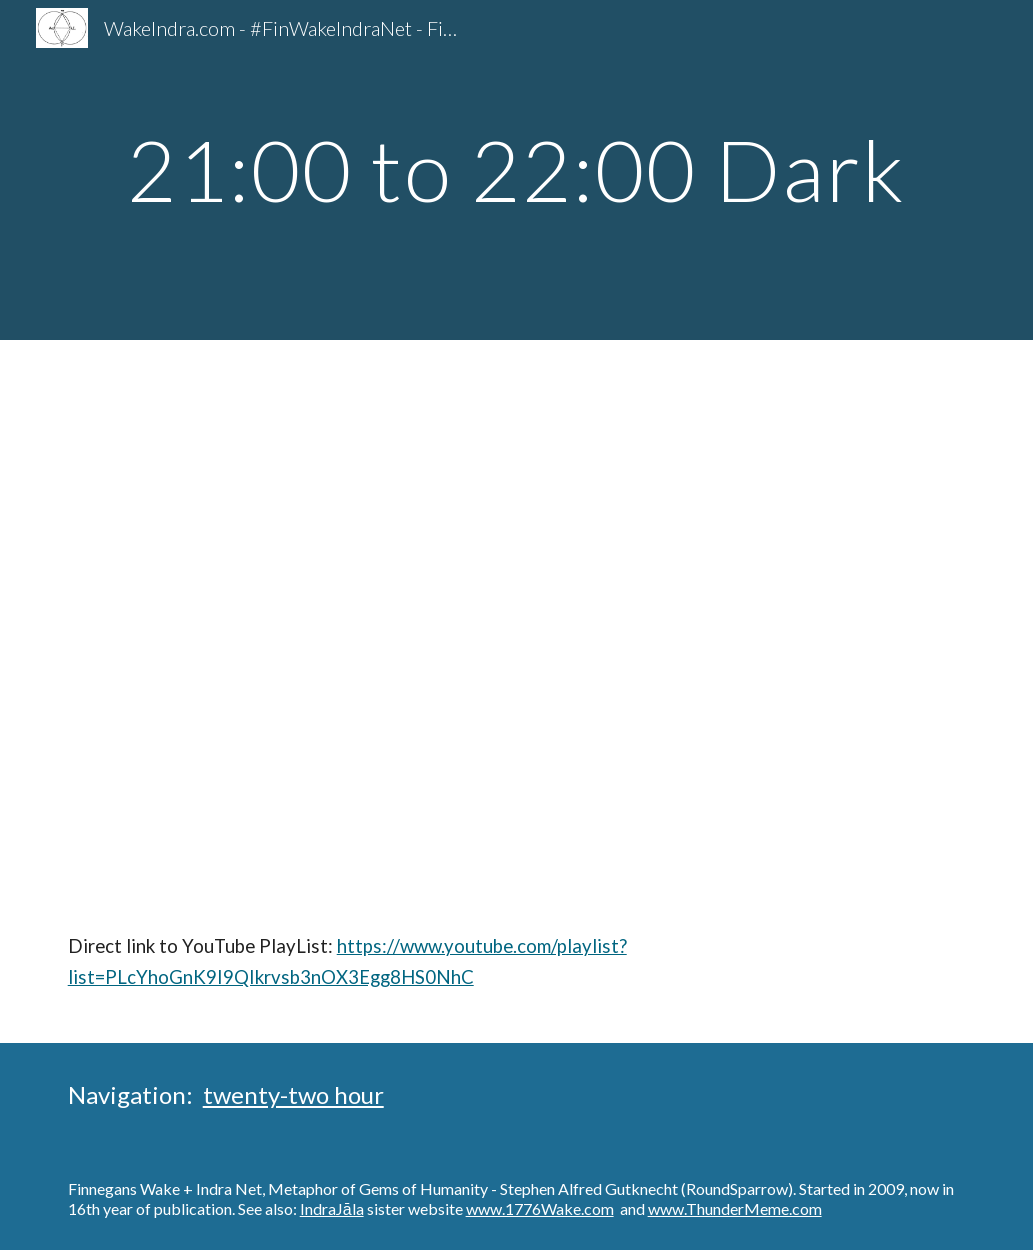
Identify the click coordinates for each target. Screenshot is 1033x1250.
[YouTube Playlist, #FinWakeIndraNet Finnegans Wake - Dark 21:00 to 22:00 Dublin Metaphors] (517, 619)
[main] (517, 169)
